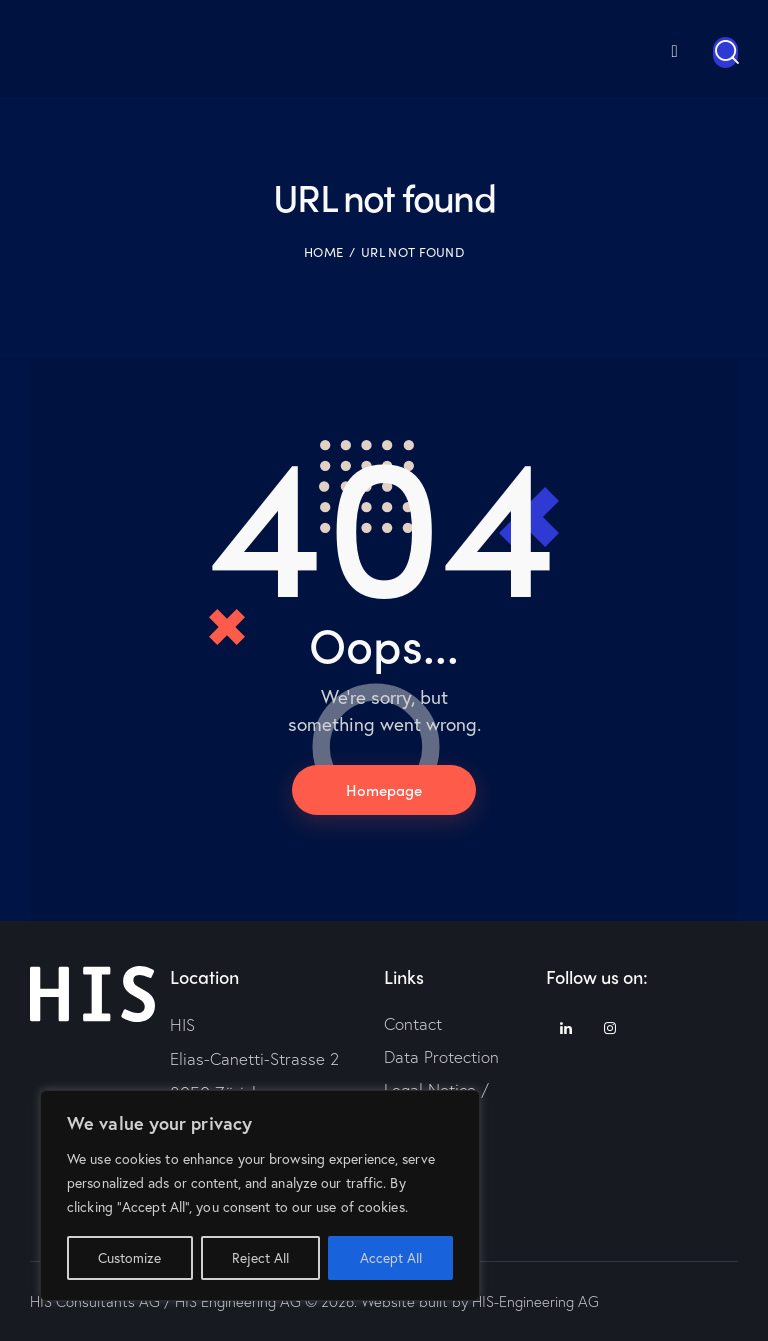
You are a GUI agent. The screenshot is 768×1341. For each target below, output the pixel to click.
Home (323, 251)
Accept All (391, 1257)
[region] (260, 1196)
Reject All (260, 1257)
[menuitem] (649, 48)
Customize (129, 1257)
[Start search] (725, 51)
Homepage (384, 789)
